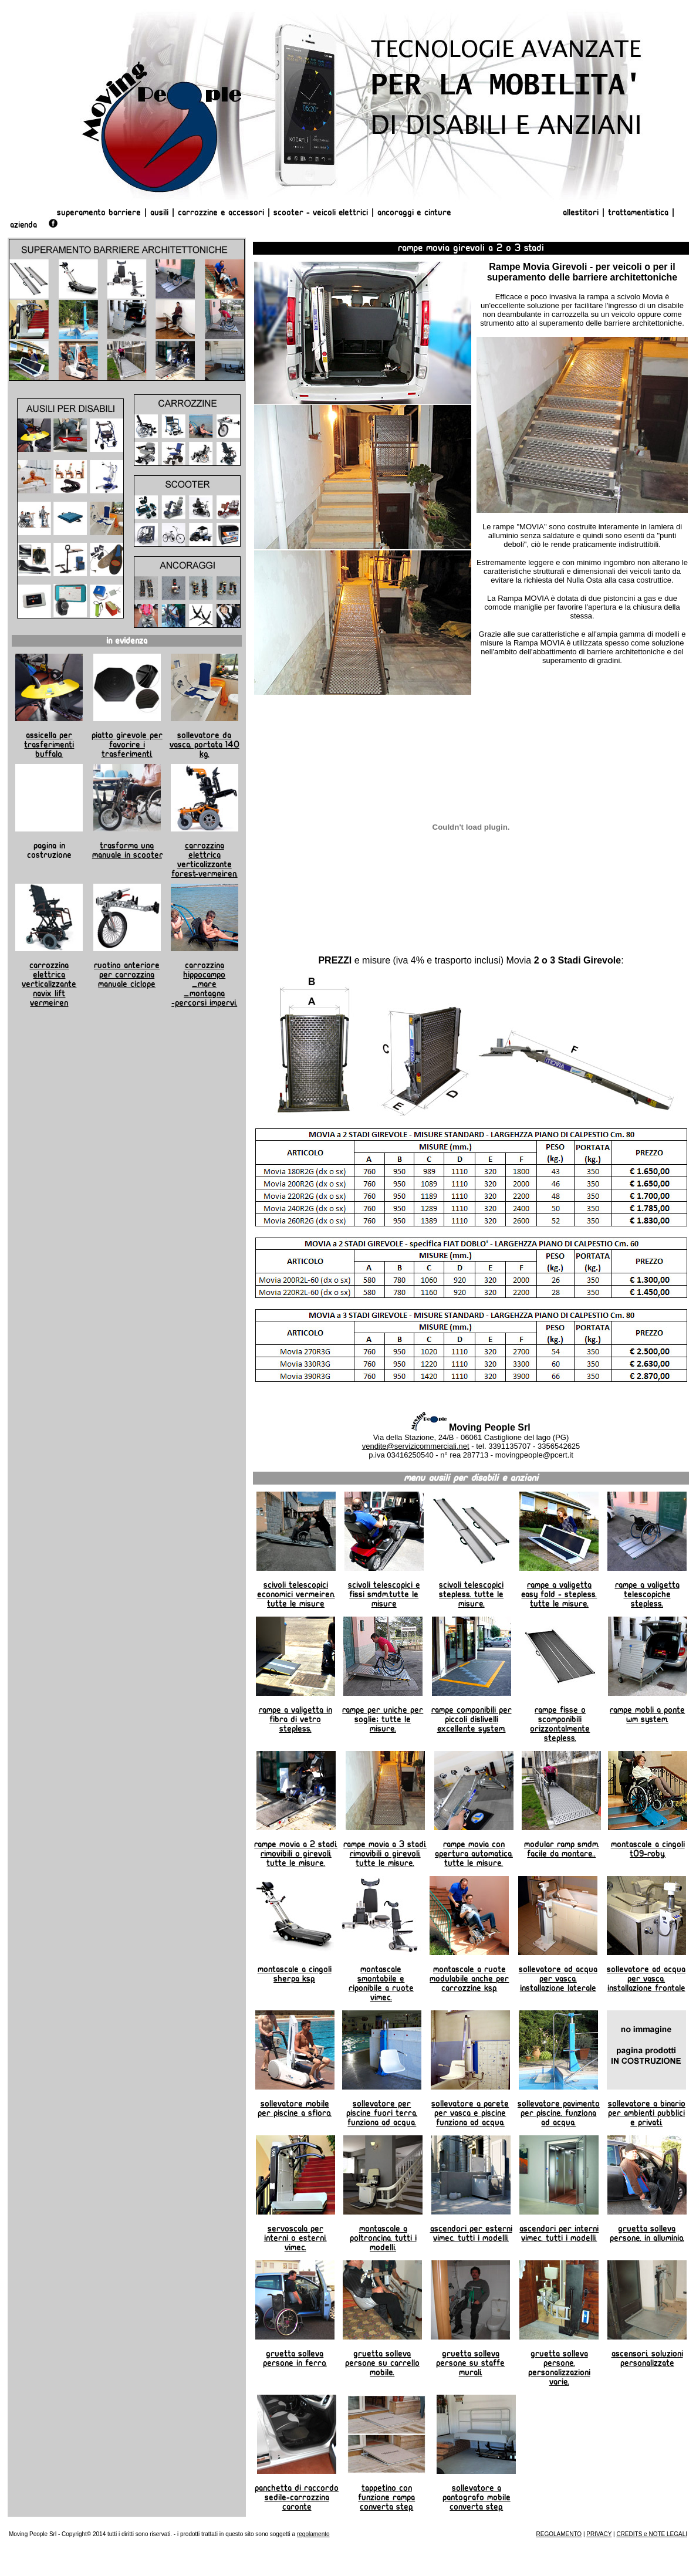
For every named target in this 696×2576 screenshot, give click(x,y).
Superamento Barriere (99, 212)
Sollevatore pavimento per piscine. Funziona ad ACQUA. (559, 2113)
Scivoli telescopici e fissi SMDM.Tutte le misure (384, 1594)
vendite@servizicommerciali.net (415, 1446)
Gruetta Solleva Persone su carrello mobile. (382, 2363)
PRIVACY (598, 2534)
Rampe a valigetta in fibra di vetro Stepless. (295, 1719)
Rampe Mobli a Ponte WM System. (647, 1714)
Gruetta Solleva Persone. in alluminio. (647, 2233)
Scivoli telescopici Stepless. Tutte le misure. (471, 1594)
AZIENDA (23, 224)
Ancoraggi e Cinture (414, 212)
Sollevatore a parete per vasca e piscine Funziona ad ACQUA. (470, 2113)
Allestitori (582, 212)
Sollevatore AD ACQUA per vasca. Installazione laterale (558, 1979)
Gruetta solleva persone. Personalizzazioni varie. (559, 2367)
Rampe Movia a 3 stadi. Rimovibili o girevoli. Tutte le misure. (385, 1854)
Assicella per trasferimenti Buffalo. (49, 745)
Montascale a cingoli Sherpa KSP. (295, 1974)
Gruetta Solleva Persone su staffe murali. (470, 2363)
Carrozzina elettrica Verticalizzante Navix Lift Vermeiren (49, 984)
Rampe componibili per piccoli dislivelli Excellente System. (471, 1719)
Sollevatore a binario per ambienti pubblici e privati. (646, 2113)
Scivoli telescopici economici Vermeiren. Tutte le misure (296, 1594)
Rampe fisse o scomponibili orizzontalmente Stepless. (560, 1724)
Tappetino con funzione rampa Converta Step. (386, 2497)
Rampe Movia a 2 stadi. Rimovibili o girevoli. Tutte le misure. (295, 1854)
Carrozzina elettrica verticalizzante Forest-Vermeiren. (204, 859)
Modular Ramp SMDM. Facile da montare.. (561, 1849)
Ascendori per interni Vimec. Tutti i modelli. (559, 2233)
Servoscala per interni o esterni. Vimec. (295, 2238)
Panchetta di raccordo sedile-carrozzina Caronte (297, 2497)
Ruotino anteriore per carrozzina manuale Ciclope (127, 975)
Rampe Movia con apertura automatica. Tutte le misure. (474, 1854)
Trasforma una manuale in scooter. (127, 850)
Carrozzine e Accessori (221, 212)
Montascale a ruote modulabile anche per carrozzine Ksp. (469, 1979)
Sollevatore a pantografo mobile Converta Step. (476, 2497)
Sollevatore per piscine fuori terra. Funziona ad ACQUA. (381, 2113)
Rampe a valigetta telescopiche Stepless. (647, 1594)
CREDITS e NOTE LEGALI (651, 2534)
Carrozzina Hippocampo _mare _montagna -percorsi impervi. (204, 984)
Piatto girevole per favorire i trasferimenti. (127, 745)
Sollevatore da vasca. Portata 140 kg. (204, 745)
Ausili (159, 212)
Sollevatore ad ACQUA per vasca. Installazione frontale (646, 1979)
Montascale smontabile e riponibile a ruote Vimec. (381, 1983)
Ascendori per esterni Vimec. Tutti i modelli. (471, 2233)
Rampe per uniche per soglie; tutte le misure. (382, 1719)
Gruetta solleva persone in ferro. (295, 2358)
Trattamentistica (638, 212)
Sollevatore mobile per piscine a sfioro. (295, 2108)
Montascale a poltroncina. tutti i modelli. (383, 2238)
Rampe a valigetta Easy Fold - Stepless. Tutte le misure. (559, 1594)
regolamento (313, 2534)
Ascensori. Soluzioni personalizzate (647, 2358)
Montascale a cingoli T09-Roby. (648, 1849)
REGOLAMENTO (559, 2534)
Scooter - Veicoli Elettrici (320, 212)
